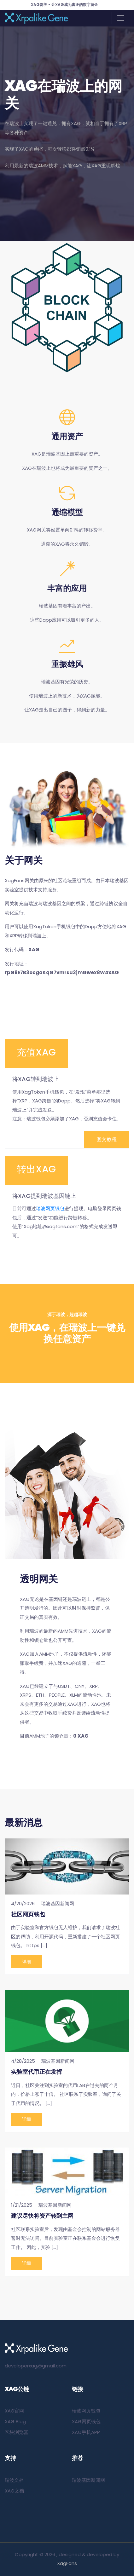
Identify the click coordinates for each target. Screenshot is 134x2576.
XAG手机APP (86, 2432)
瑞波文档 (14, 2480)
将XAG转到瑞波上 (35, 1079)
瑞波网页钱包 (50, 1208)
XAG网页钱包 (86, 2421)
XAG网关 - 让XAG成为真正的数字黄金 (64, 4)
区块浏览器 (16, 2432)
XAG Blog (15, 2421)
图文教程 (106, 1139)
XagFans (67, 2563)
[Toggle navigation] (120, 18)
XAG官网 (14, 2410)
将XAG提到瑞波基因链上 (44, 1196)
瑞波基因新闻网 (88, 2480)
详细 (26, 1961)
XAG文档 (14, 2490)
